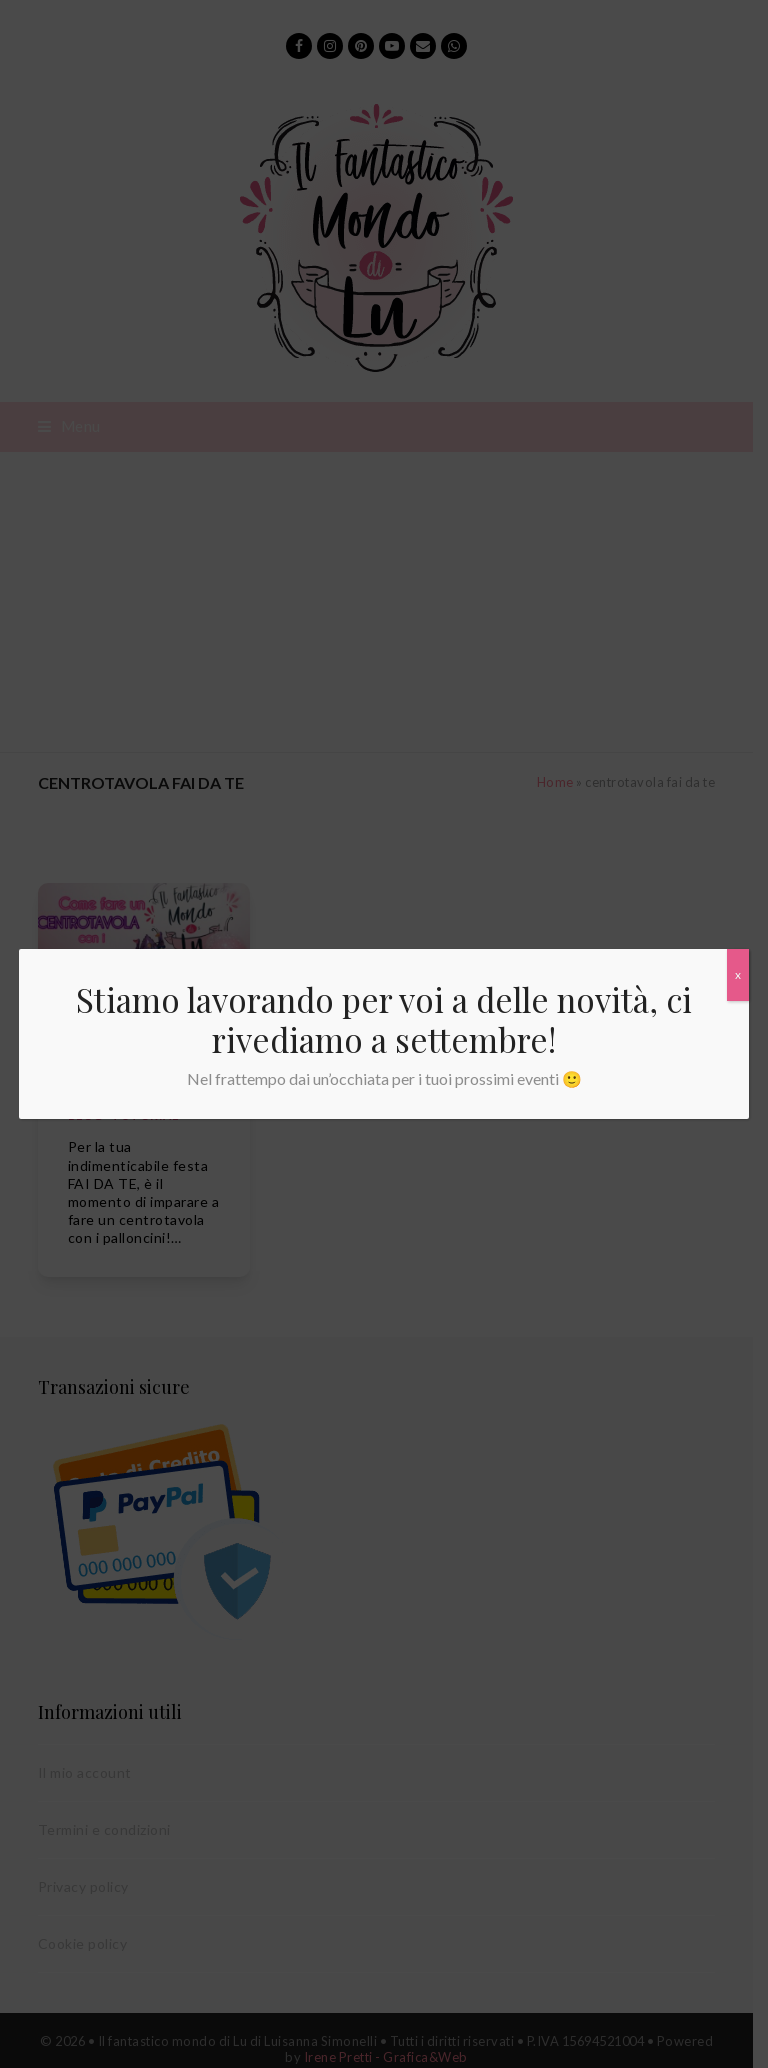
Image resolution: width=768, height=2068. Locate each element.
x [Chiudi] (738, 974)
